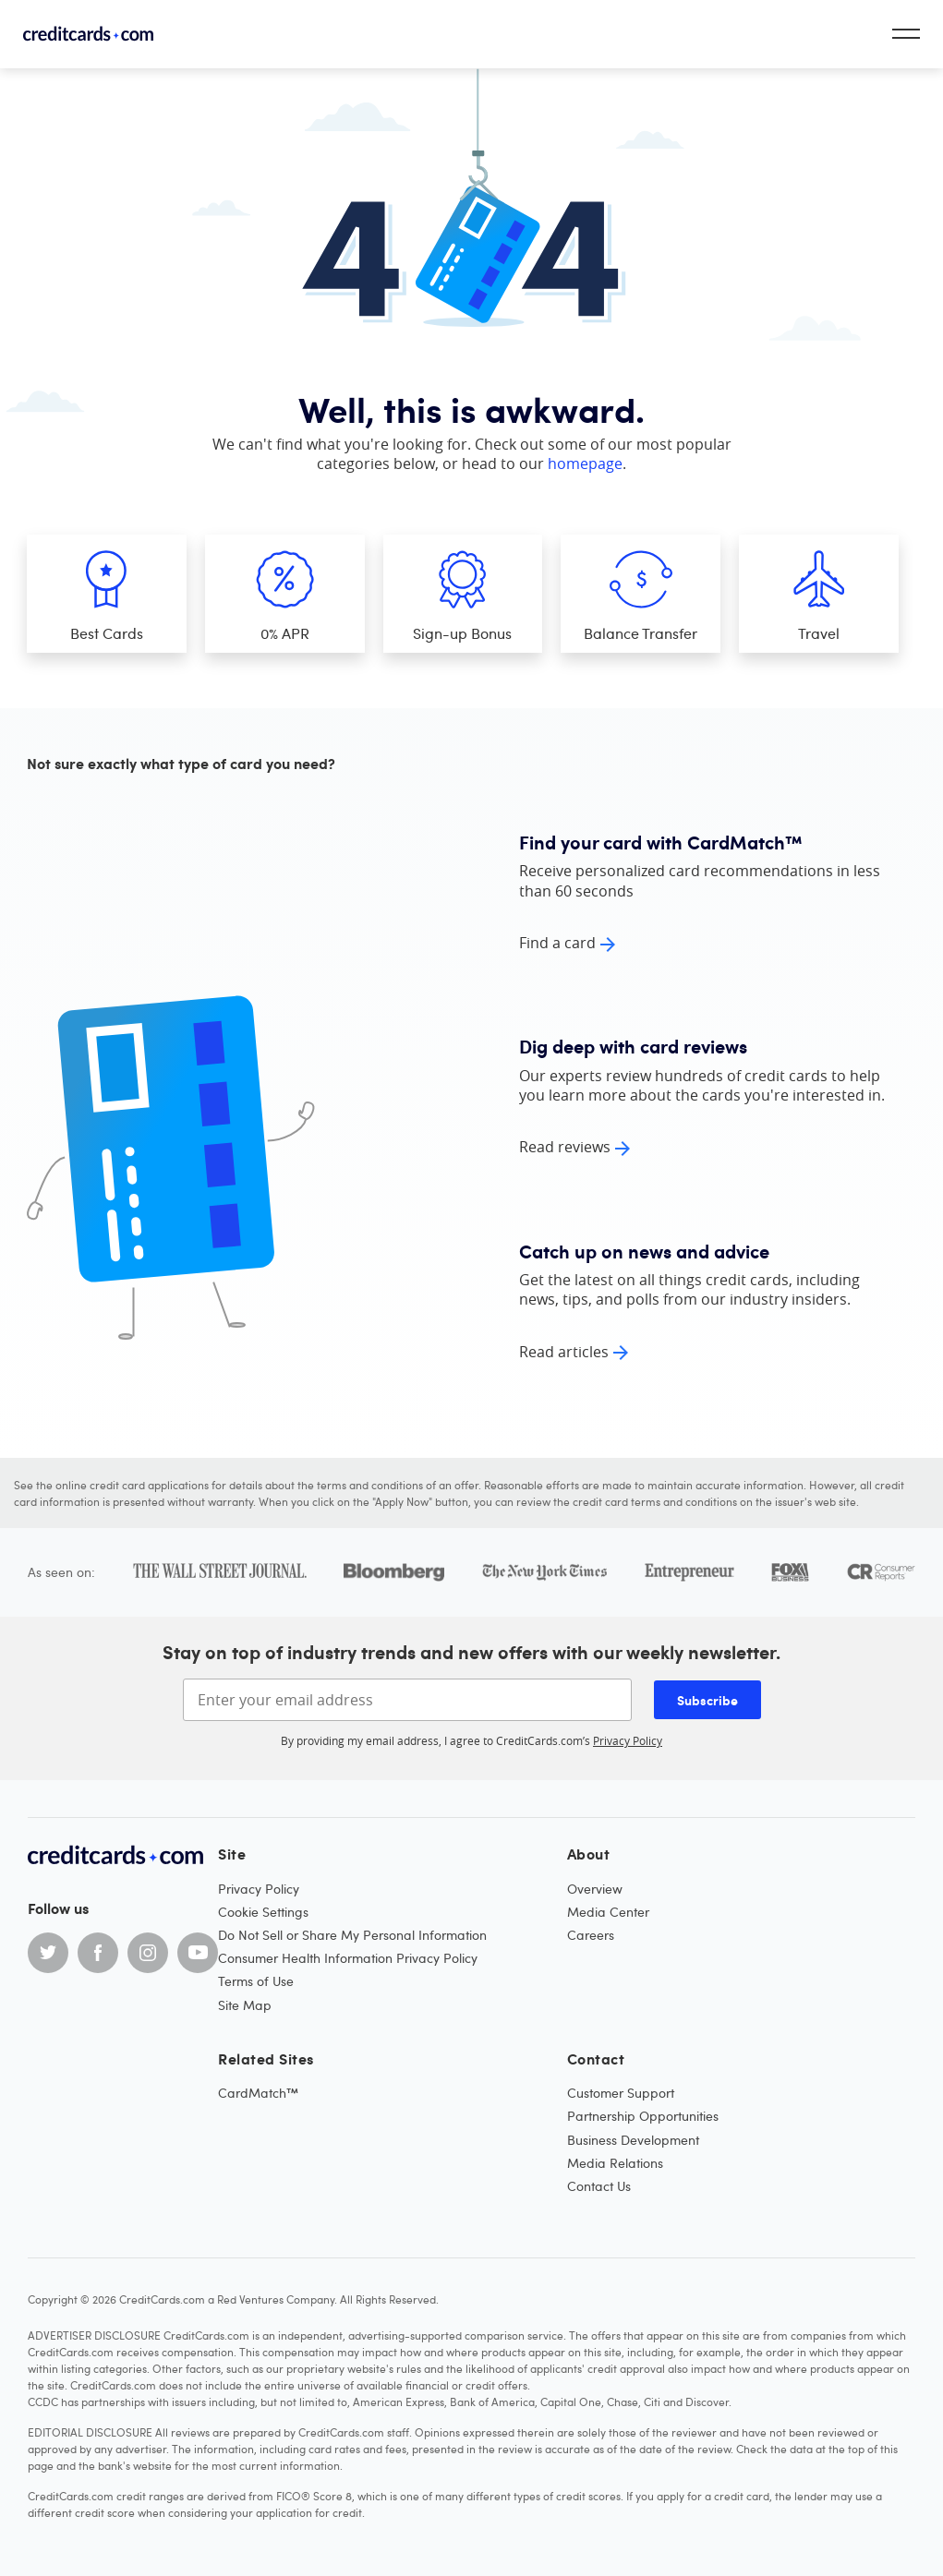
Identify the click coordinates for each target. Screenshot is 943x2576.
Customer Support (620, 2092)
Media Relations (615, 2163)
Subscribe (707, 1700)
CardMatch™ (258, 2092)
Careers (590, 1935)
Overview (595, 1888)
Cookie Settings (263, 1911)
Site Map (245, 2005)
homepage (585, 463)
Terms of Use (256, 1981)
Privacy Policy (627, 1740)
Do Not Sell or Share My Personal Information (352, 1935)
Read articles (564, 1352)
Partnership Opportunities (643, 2116)
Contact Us (599, 2186)
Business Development (633, 2140)
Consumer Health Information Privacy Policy (348, 1958)
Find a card (557, 943)
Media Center (608, 1911)
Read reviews (565, 1147)
